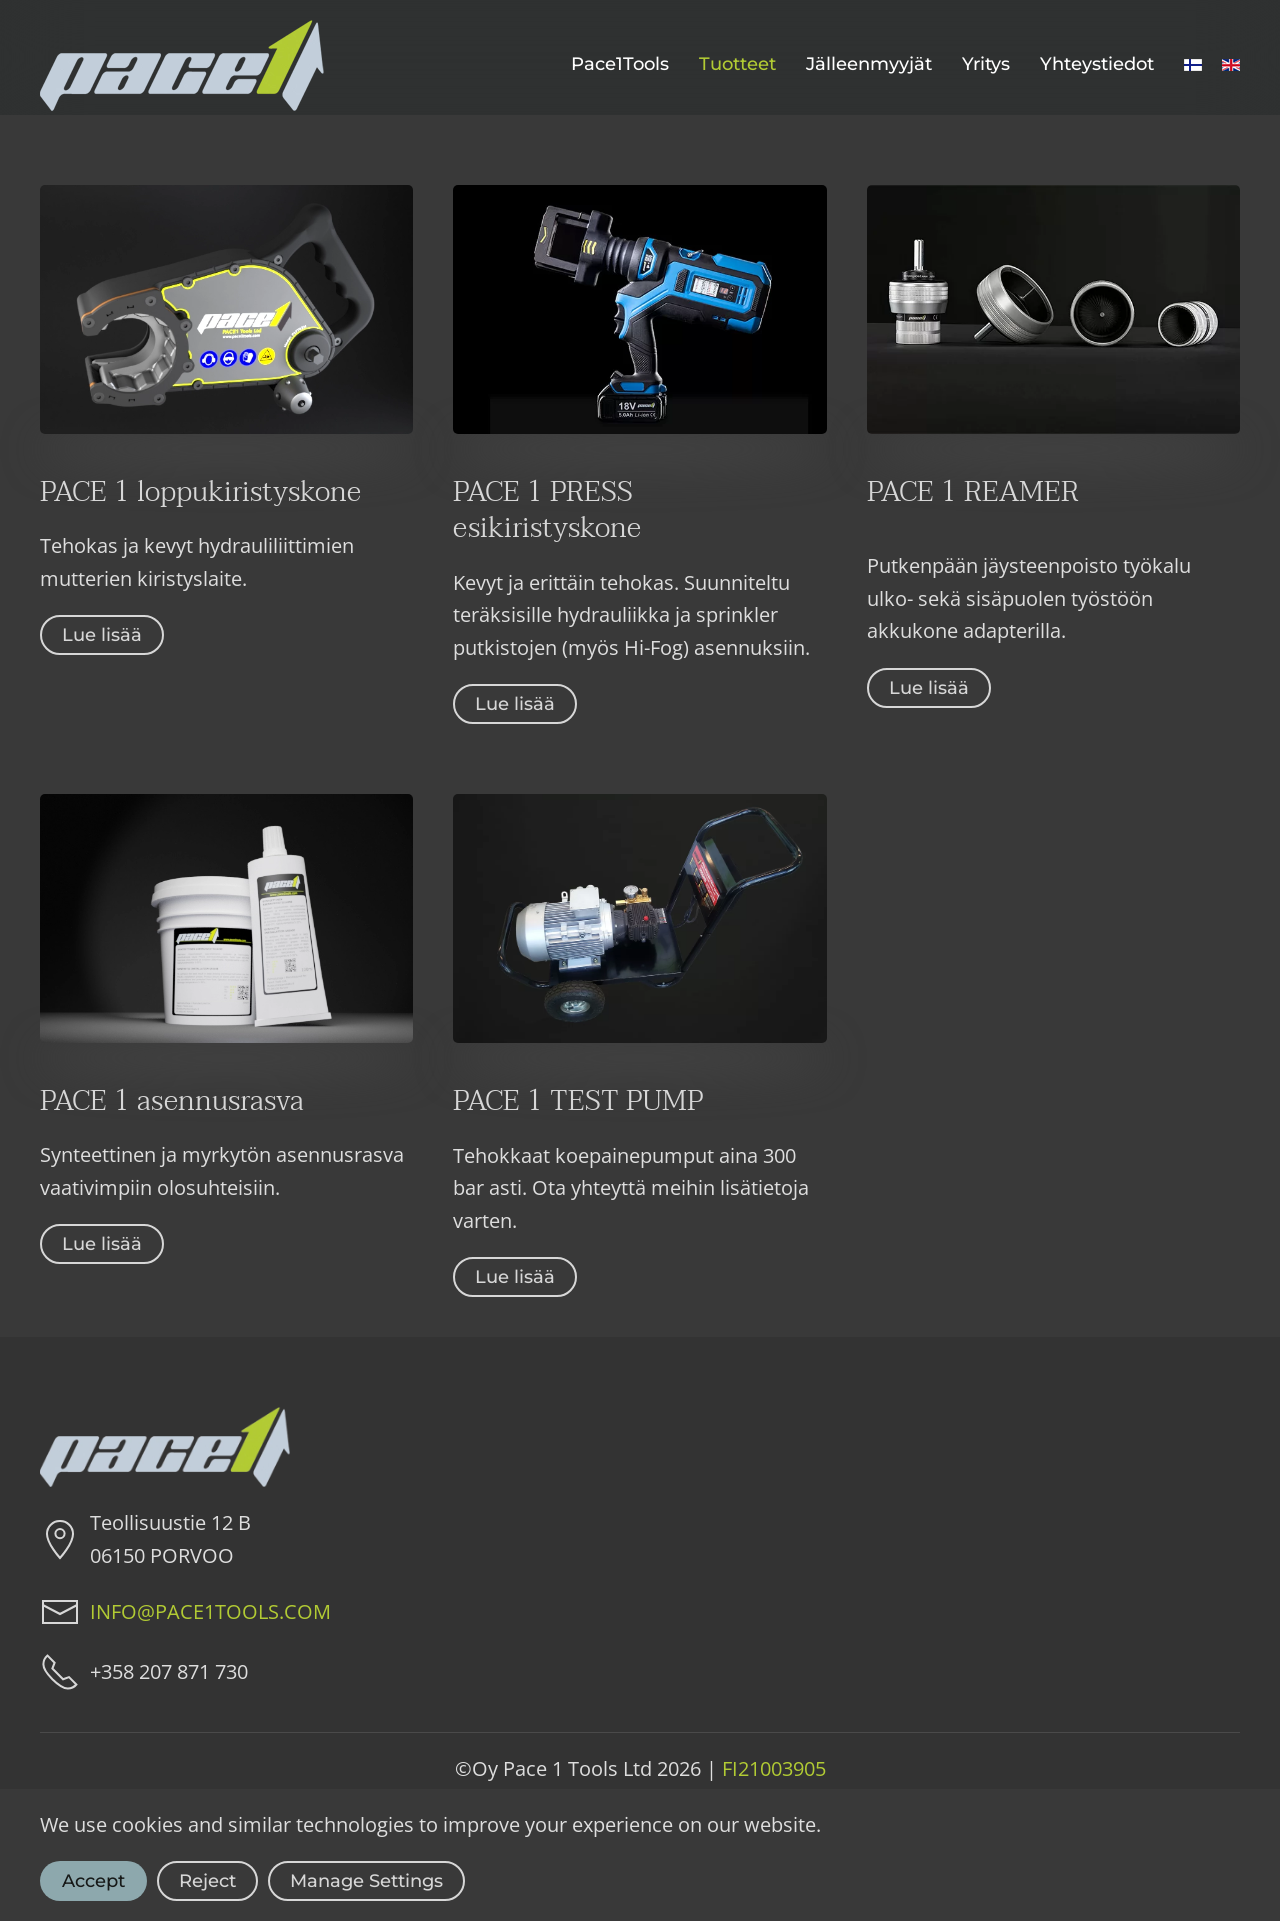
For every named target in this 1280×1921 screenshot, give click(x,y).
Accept (93, 1881)
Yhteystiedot (1097, 64)
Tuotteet (737, 64)
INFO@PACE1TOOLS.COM (210, 1611)
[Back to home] (182, 65)
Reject (207, 1881)
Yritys (986, 64)
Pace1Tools (620, 64)
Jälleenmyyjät (869, 64)
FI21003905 (774, 1768)
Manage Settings (366, 1881)
